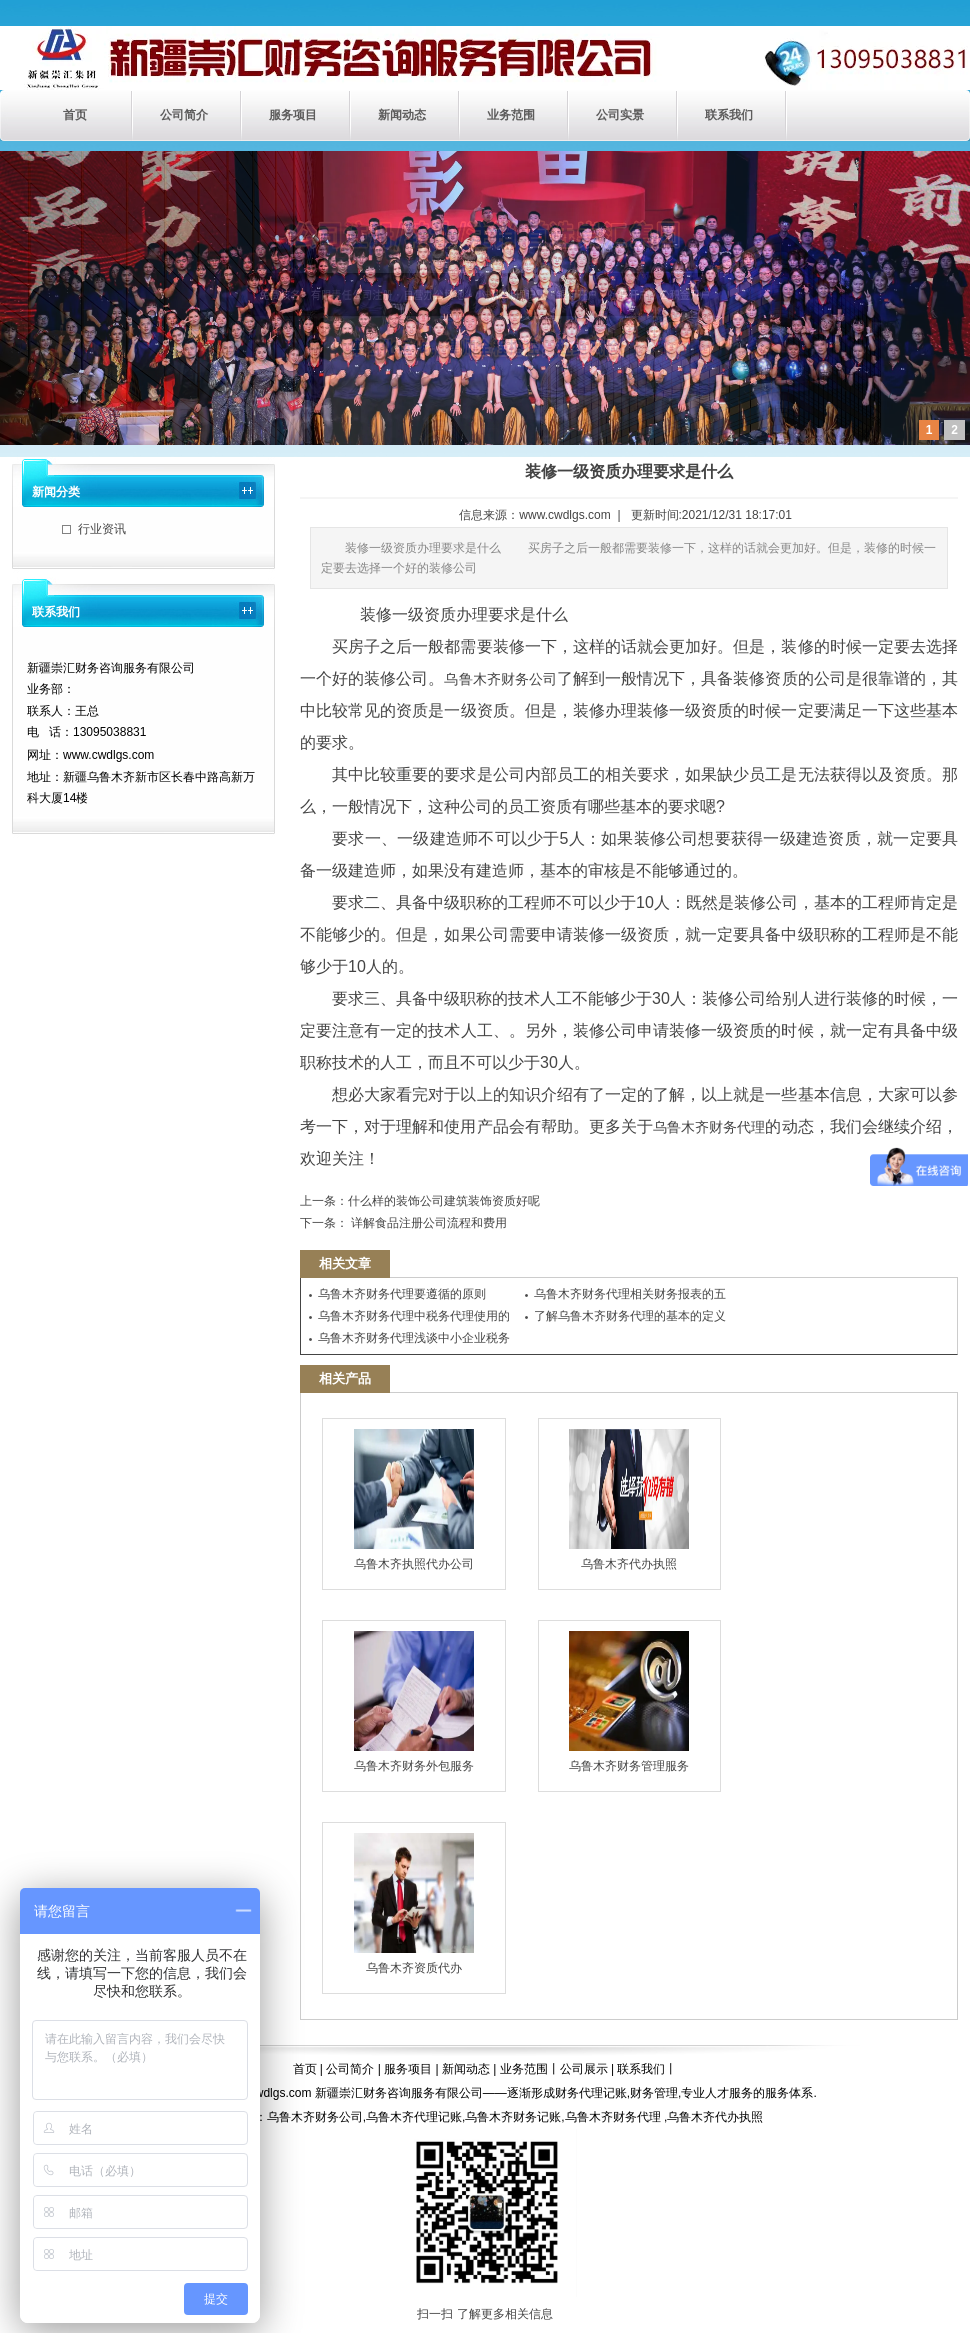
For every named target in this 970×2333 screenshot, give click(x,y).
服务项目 (293, 115)
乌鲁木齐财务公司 (500, 679)
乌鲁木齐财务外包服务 (414, 1702)
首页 (75, 115)
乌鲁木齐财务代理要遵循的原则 (402, 1294)
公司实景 (620, 115)
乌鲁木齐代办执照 (629, 1500)
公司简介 (184, 115)
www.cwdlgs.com (564, 515)
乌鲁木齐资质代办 (414, 1904)
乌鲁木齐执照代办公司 (414, 1500)
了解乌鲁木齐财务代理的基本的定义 (630, 1316)
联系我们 (729, 115)
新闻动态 (402, 115)
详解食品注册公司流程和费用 (427, 1223)
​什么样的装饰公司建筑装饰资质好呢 (444, 1201)
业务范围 (511, 115)
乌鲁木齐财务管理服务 (629, 1702)
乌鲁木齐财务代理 (709, 1127)
